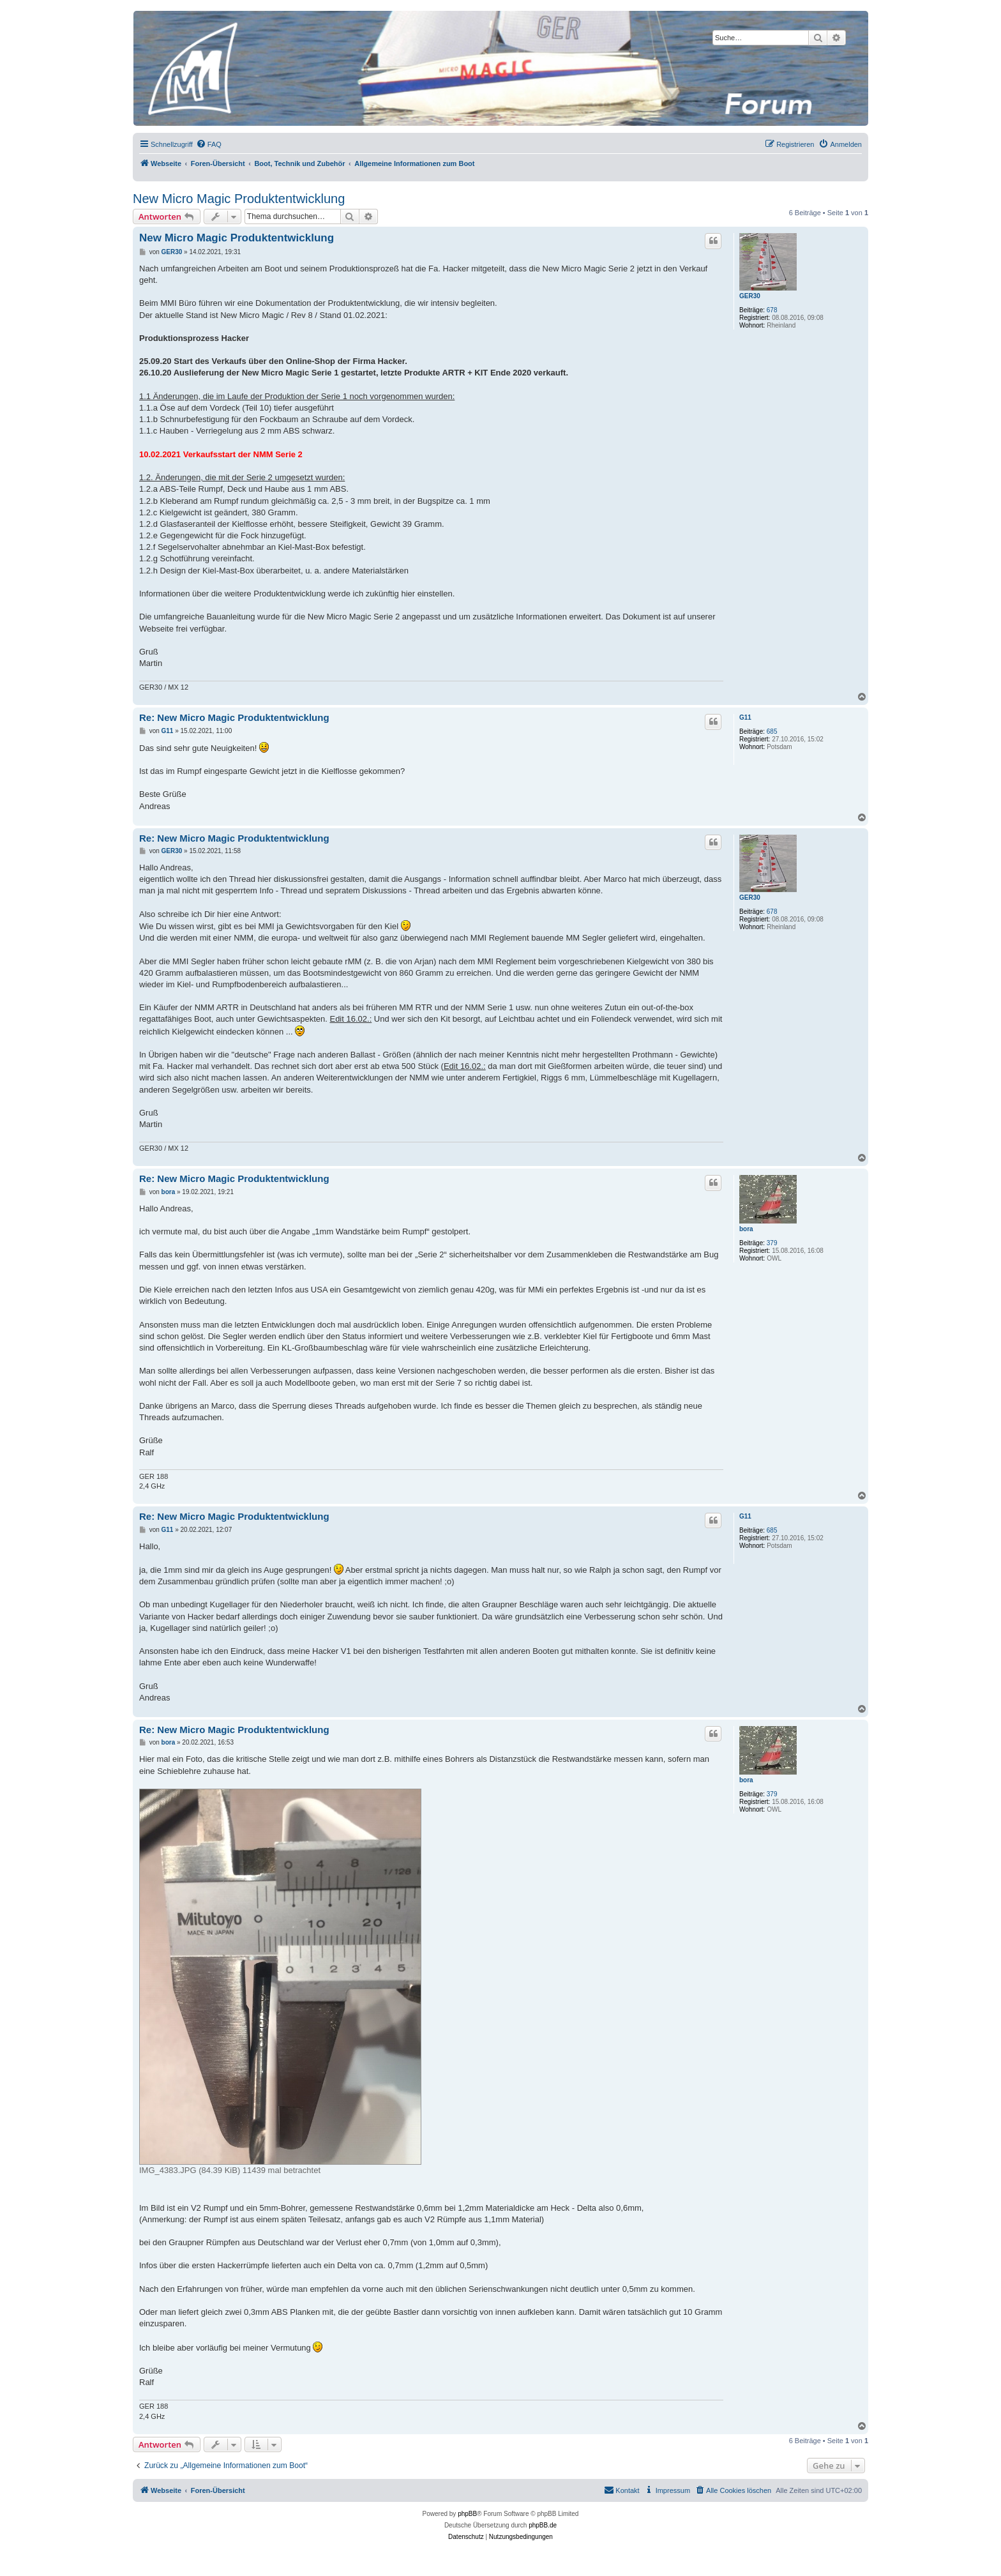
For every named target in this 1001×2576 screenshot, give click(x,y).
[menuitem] (209, 144)
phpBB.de (543, 2525)
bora (746, 1228)
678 (772, 310)
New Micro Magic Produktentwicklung (239, 199)
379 (772, 1242)
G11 (745, 717)
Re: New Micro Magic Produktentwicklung (234, 717)
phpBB (467, 2513)
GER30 (749, 295)
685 (772, 731)
